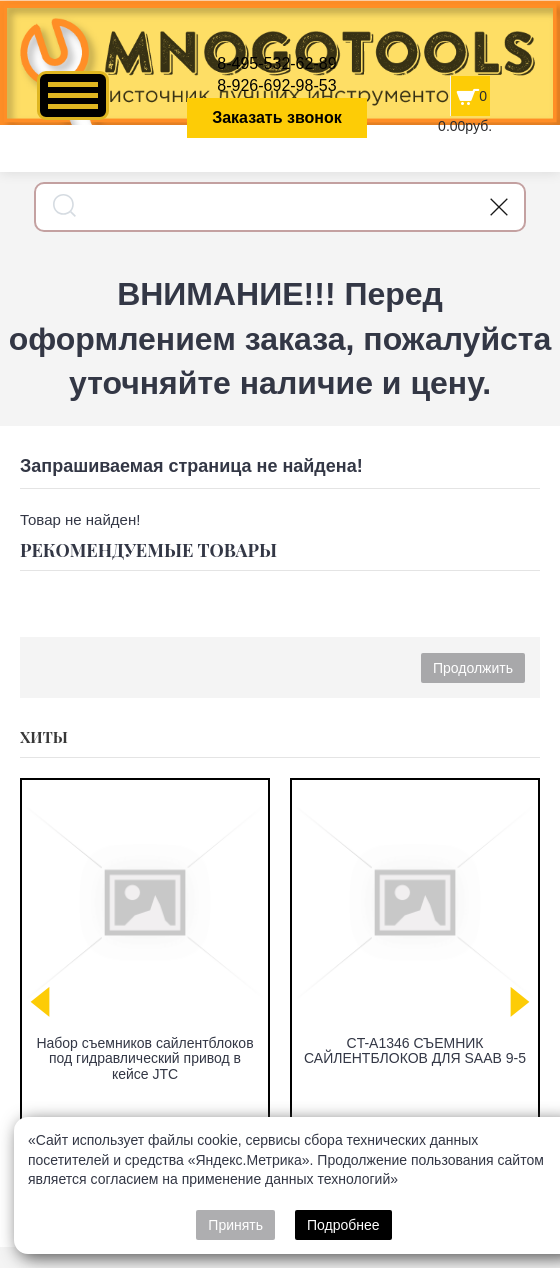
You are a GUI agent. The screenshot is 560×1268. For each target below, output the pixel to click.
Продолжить (473, 668)
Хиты (44, 737)
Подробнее (343, 1225)
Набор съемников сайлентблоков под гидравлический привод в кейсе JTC (144, 1058)
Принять (235, 1225)
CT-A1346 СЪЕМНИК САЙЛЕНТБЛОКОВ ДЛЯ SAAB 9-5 (415, 1050)
